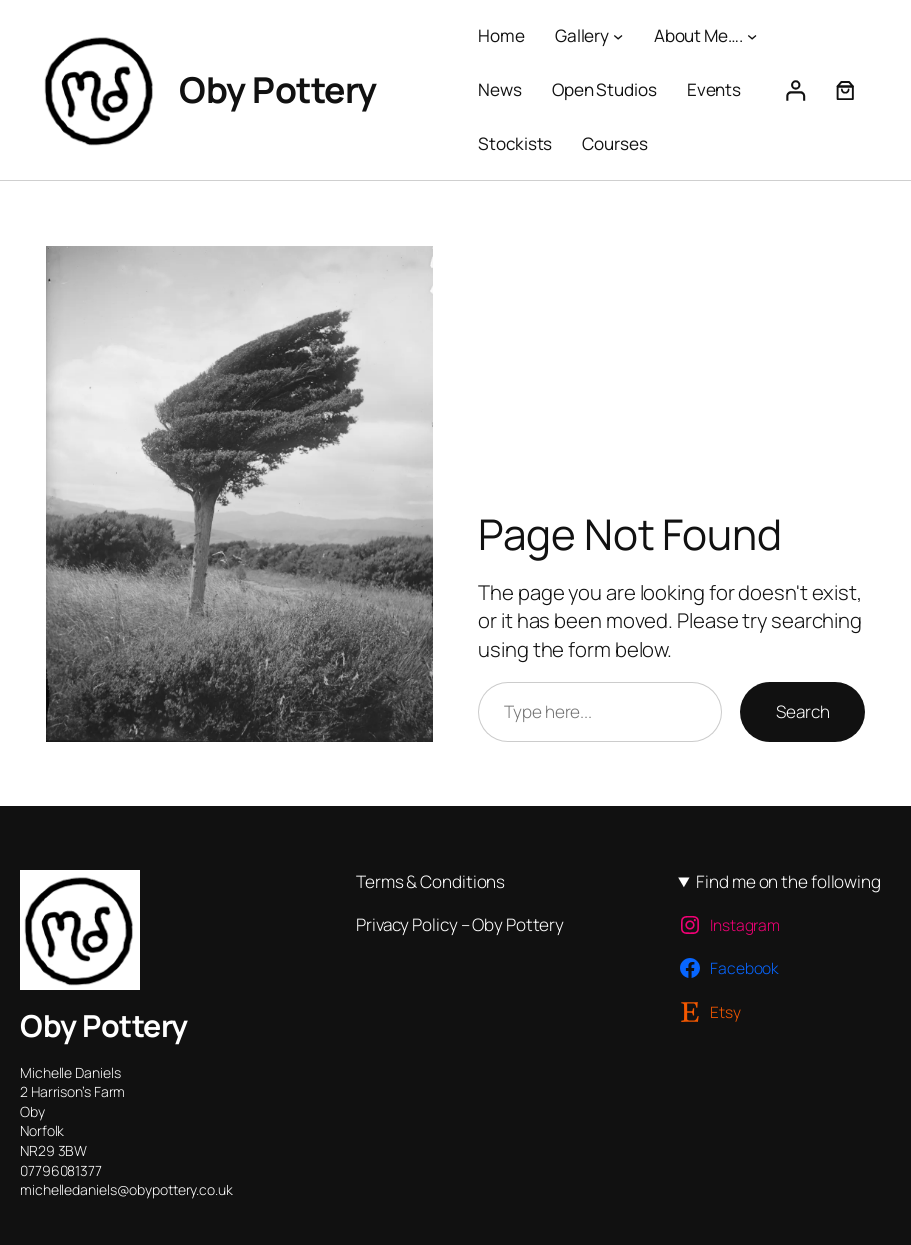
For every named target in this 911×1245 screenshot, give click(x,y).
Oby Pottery (278, 89)
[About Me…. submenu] (752, 36)
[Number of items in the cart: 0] (845, 90)
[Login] (794, 90)
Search (802, 711)
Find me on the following (788, 881)
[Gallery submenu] (618, 36)
